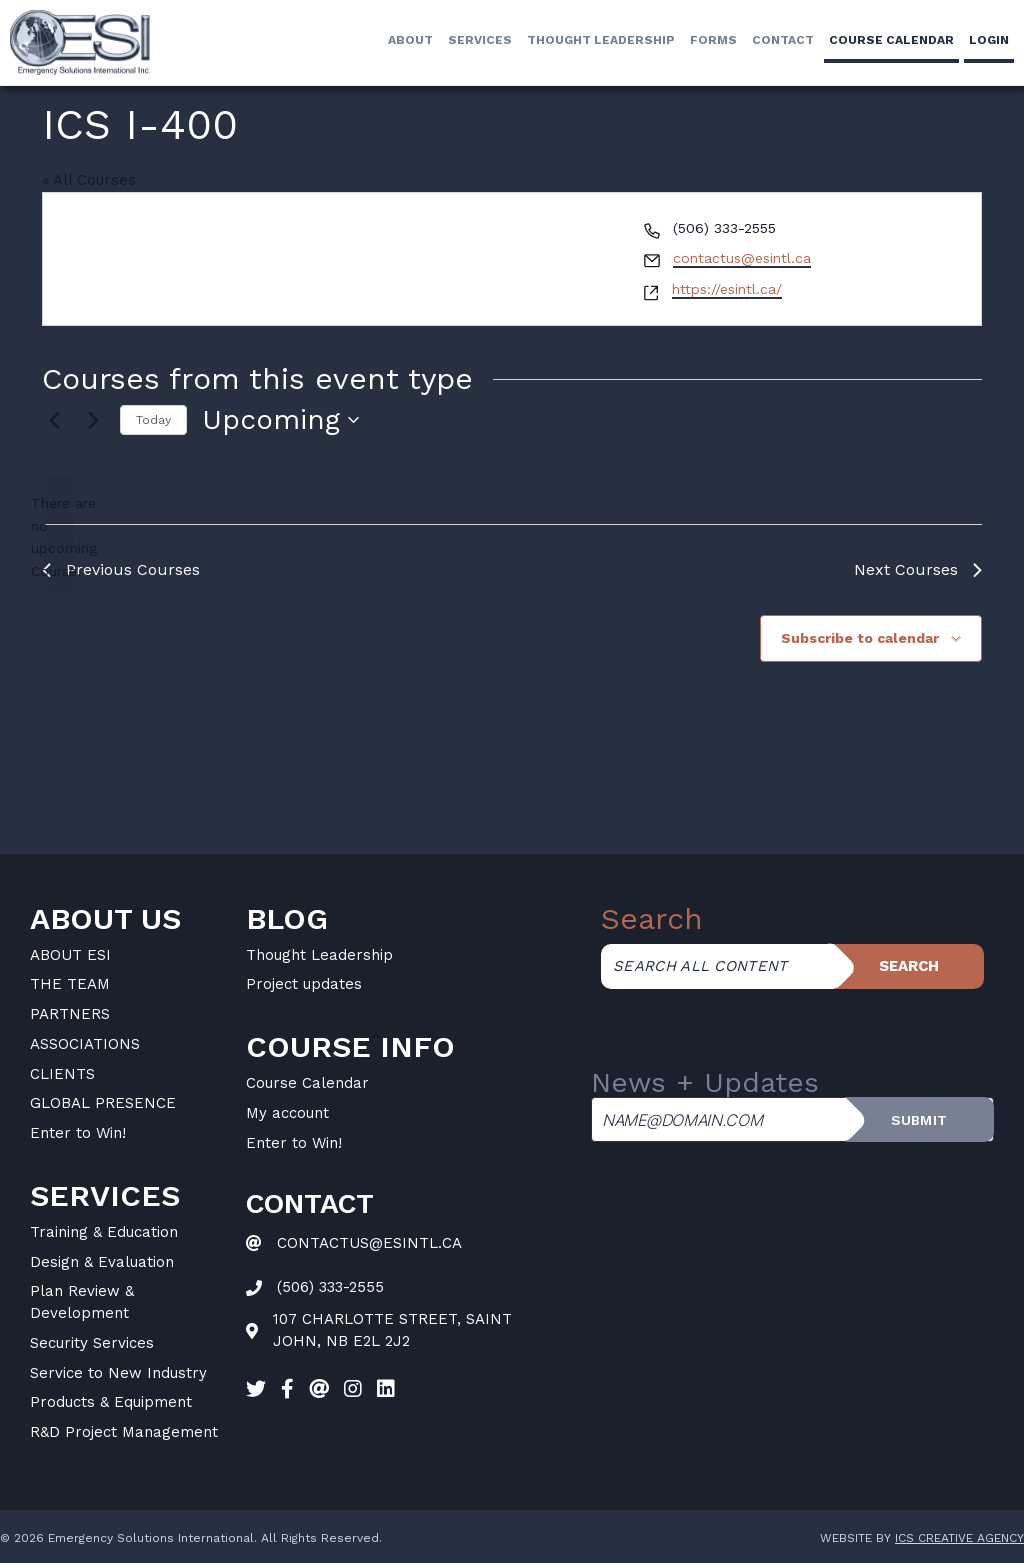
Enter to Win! (78, 1133)
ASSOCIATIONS (85, 1044)
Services (480, 40)
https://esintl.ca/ (727, 289)
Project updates (304, 984)
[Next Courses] (93, 420)
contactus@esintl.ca (742, 258)
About (410, 40)
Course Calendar (307, 1083)
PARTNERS (70, 1014)
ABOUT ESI (70, 955)
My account (287, 1113)
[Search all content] (717, 966)
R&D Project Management (124, 1432)
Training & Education (104, 1232)
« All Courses (89, 180)
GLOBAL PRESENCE (103, 1103)
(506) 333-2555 (330, 1287)
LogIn (989, 40)
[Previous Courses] (54, 420)
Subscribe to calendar (860, 638)
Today (153, 420)
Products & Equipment (111, 1402)
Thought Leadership (601, 40)
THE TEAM (70, 984)
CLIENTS (62, 1074)
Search (909, 966)
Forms (713, 40)
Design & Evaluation (102, 1262)
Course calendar (891, 40)
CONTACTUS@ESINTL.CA (369, 1243)
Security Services (92, 1343)
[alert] (58, 537)
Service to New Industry (118, 1373)
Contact (783, 40)
